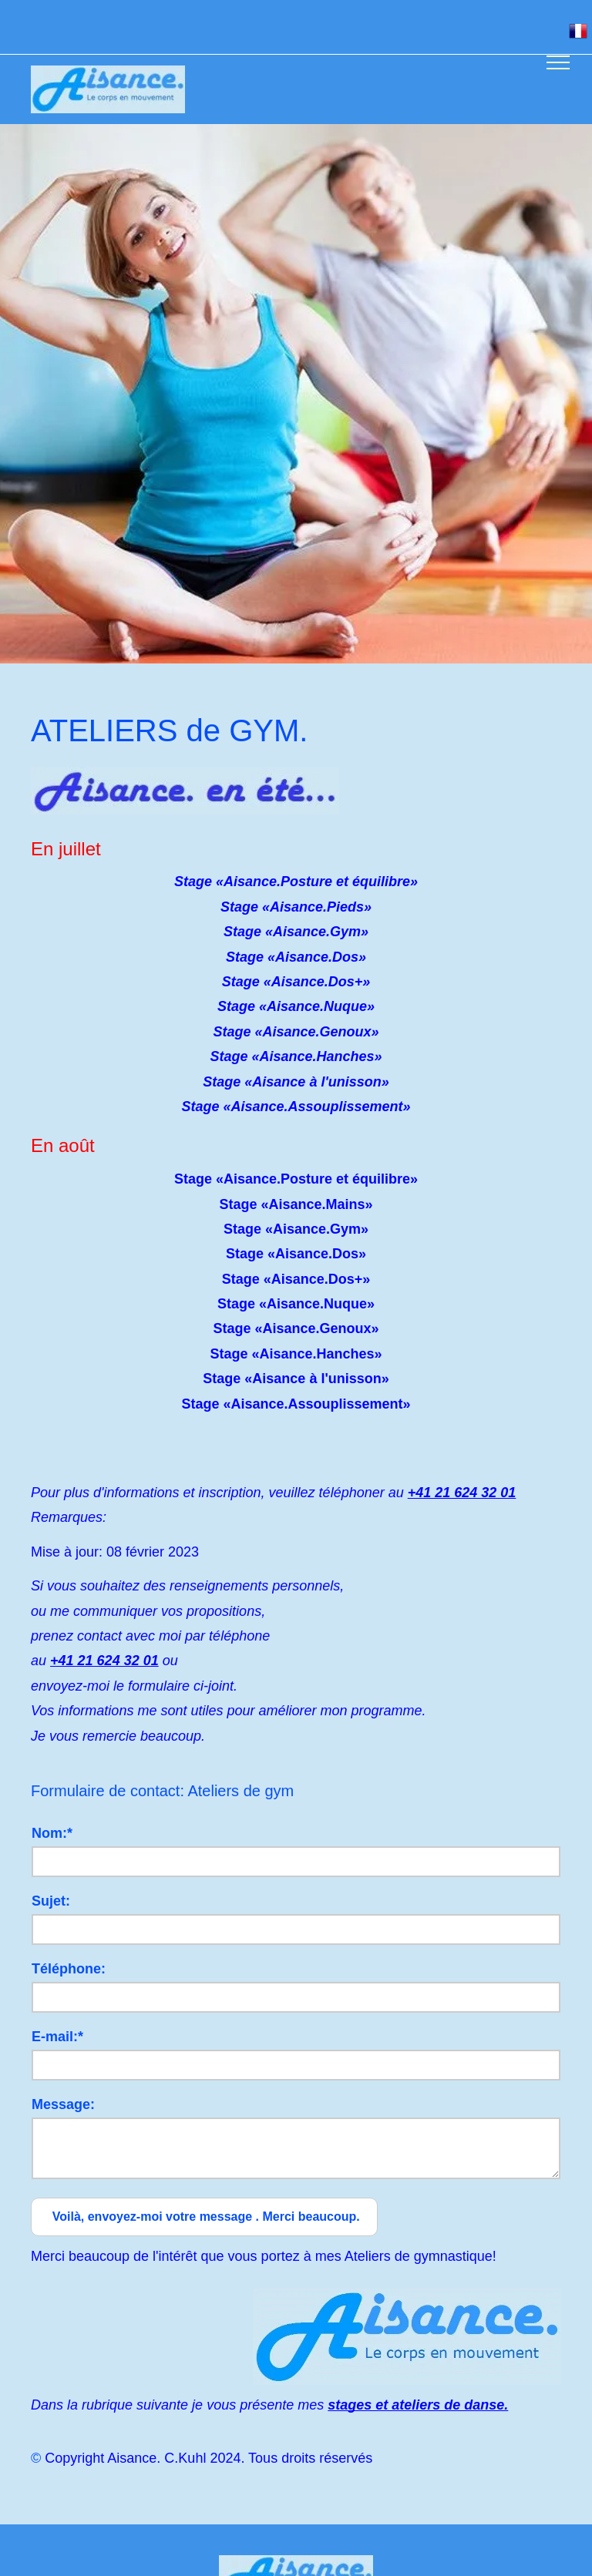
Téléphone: (69, 1969)
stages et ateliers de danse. (418, 2405)
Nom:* (52, 1833)
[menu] (558, 62)
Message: (63, 2104)
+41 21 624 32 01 (462, 1492)
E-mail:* (57, 2036)
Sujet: (51, 1901)
